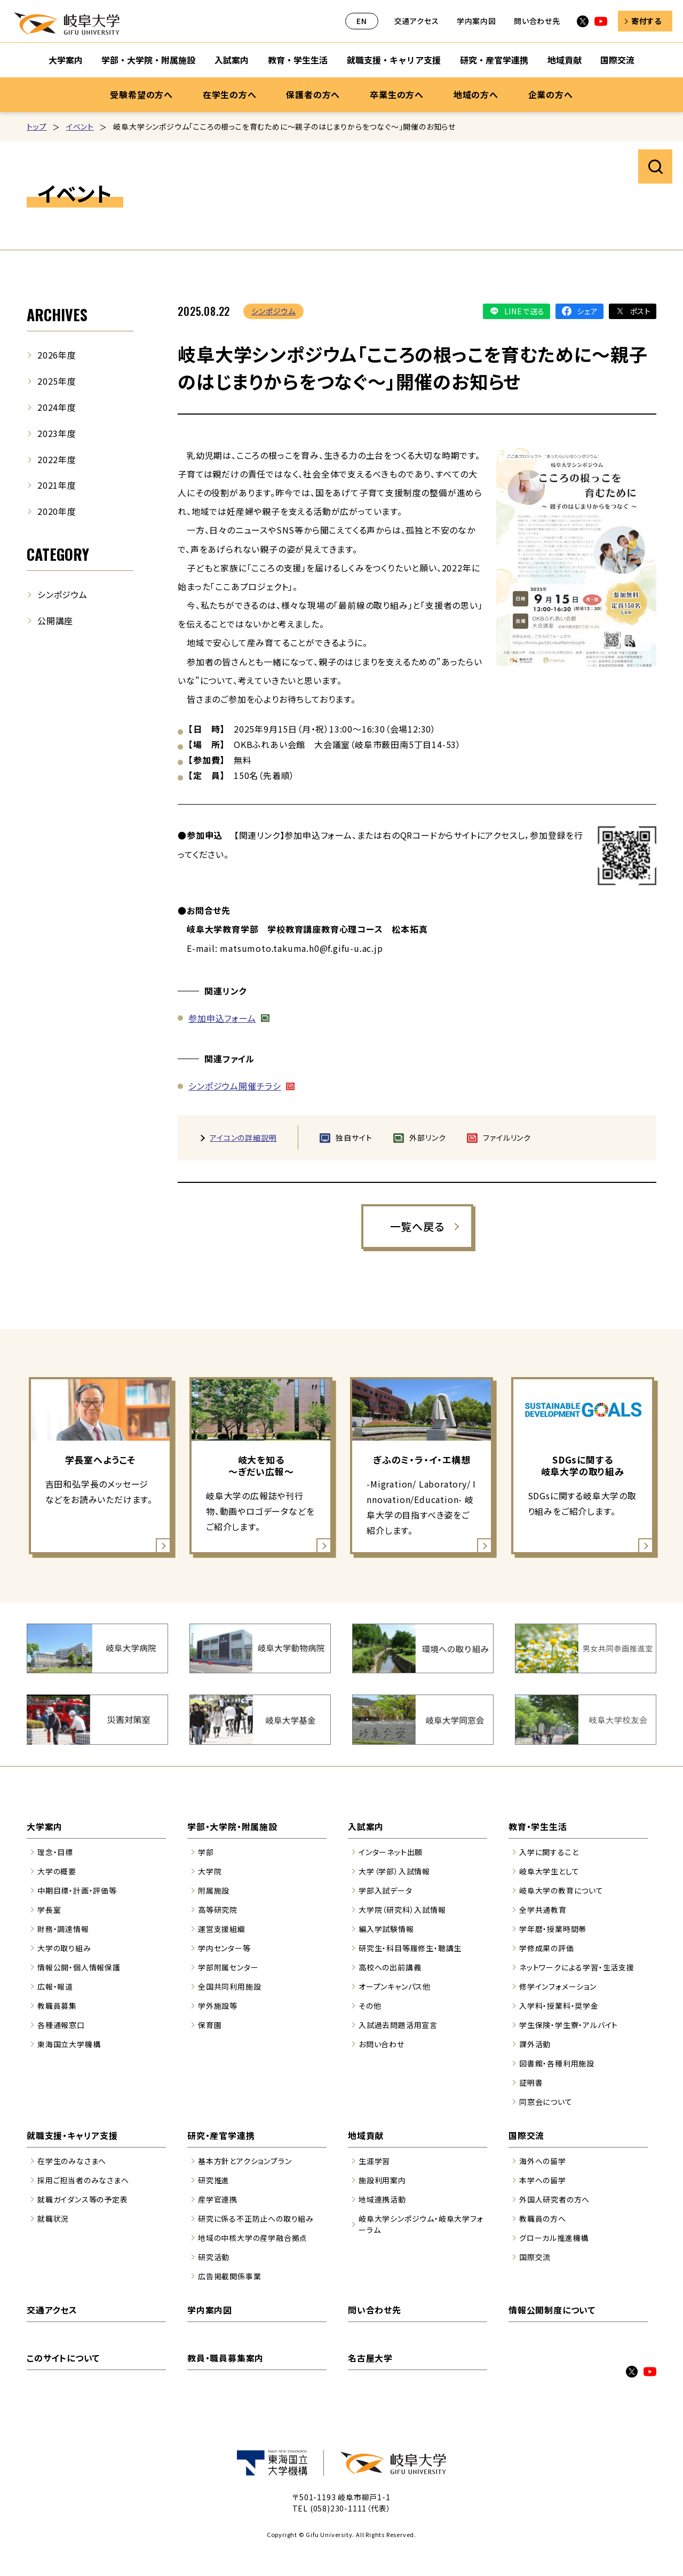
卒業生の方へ (397, 94)
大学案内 (44, 1826)
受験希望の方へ (141, 94)
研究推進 (213, 2180)
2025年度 (56, 381)
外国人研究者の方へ (554, 2199)
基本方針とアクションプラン (244, 2161)
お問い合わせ (381, 2044)
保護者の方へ (313, 94)
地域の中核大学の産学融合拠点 (252, 2237)
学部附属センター (228, 1967)
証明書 (531, 2082)
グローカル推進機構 (554, 2237)
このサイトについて (63, 2357)
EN (361, 20)
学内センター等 (224, 1948)
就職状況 (53, 2218)
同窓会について (546, 2101)
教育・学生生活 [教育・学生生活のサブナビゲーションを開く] (298, 59)
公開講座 (55, 620)
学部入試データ (385, 1890)
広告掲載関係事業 (229, 2276)
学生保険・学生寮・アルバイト (568, 2025)
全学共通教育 (543, 1909)
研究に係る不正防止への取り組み (256, 2218)
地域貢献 (366, 2135)
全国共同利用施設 (229, 1986)
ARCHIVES (57, 314)
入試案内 (366, 1826)
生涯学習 (374, 2161)
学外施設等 (217, 2005)
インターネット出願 (391, 1852)
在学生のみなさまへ (71, 2161)
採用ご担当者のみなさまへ (83, 2180)
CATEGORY (58, 554)
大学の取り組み (64, 1948)
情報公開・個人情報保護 (79, 1967)
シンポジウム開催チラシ (234, 1085)
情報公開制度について (552, 2309)
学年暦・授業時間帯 (552, 1928)
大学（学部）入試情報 (394, 1871)
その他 (370, 2005)
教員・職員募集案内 (225, 2357)
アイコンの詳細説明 (243, 1137)
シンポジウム (273, 311)
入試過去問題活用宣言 (398, 2025)
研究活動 (213, 2257)
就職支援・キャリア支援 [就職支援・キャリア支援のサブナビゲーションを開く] (394, 59)
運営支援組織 (221, 1928)
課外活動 (535, 2044)
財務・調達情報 (63, 1928)
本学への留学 (542, 2180)
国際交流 (526, 2135)
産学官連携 (217, 2199)
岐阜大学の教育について (561, 1890)
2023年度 (56, 433)
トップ (36, 126)
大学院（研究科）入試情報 (402, 1909)
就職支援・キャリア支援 (72, 2135)
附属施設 (213, 1890)
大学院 (209, 1871)
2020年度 (56, 511)
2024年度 (56, 407)
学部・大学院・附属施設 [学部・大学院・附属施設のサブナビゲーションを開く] (148, 59)
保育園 (209, 2025)
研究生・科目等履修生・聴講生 (410, 1948)
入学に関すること (548, 1852)
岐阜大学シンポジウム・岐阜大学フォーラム (421, 2224)
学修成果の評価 (546, 1948)
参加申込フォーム (222, 1018)
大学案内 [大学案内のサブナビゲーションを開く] (66, 59)
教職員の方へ (542, 2218)
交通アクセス (416, 20)
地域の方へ (476, 94)
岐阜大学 (66, 23)
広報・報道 (55, 1986)
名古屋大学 (370, 2357)
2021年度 (56, 485)
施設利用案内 (382, 2180)
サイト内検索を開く (655, 166)
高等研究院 (217, 1909)
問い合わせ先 (537, 20)
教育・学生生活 (538, 1826)
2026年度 (56, 354)
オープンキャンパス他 (395, 1986)
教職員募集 (57, 2005)
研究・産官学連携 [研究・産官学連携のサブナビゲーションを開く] (494, 59)
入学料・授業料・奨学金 (559, 2005)
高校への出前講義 (390, 1967)
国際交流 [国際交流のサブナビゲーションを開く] (617, 59)
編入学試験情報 (386, 1928)
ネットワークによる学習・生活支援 (576, 1967)
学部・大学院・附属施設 (232, 1826)
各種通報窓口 (61, 2025)
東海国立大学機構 (68, 2044)
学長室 (49, 1909)
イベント (80, 126)
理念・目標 (55, 1852)
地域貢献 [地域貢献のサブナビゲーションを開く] (564, 59)
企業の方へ (550, 94)
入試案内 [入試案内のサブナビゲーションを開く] (232, 59)
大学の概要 (56, 1871)
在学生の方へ (230, 94)
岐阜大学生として (549, 1871)
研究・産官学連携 (221, 2135)
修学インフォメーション (558, 1986)
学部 (206, 1852)
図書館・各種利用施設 (556, 2063)
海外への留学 (542, 2161)
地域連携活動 (382, 2199)
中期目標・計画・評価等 (77, 1890)
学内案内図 (476, 20)
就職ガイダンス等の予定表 (82, 2199)
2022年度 (56, 459)
